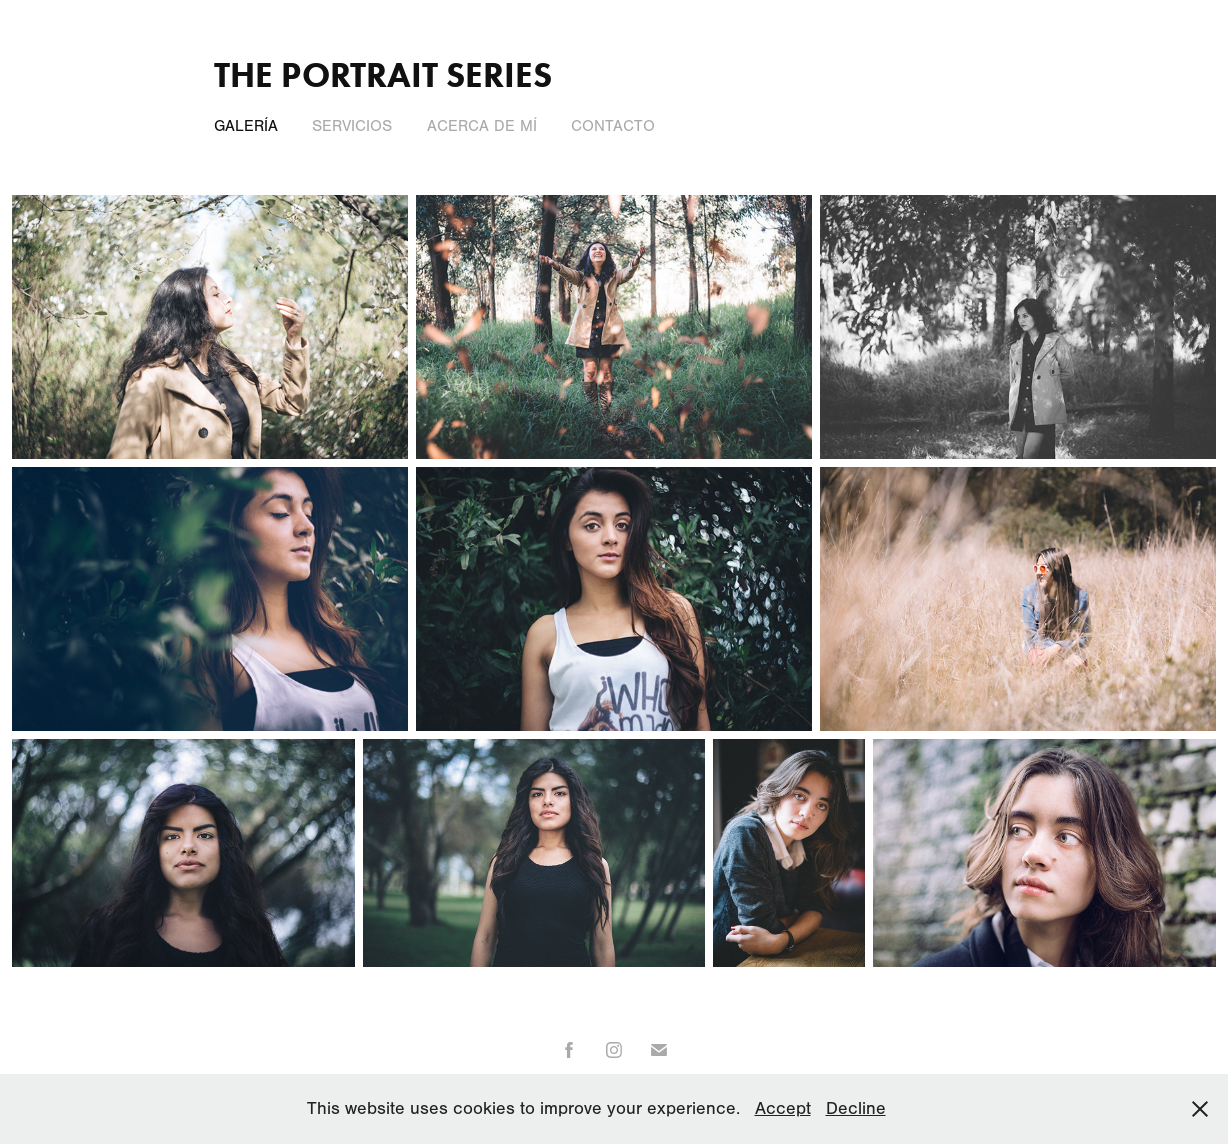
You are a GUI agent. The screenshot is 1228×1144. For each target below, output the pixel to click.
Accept (783, 1108)
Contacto (613, 126)
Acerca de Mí (482, 126)
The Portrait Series (383, 74)
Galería (246, 126)
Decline (856, 1108)
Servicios (352, 126)
